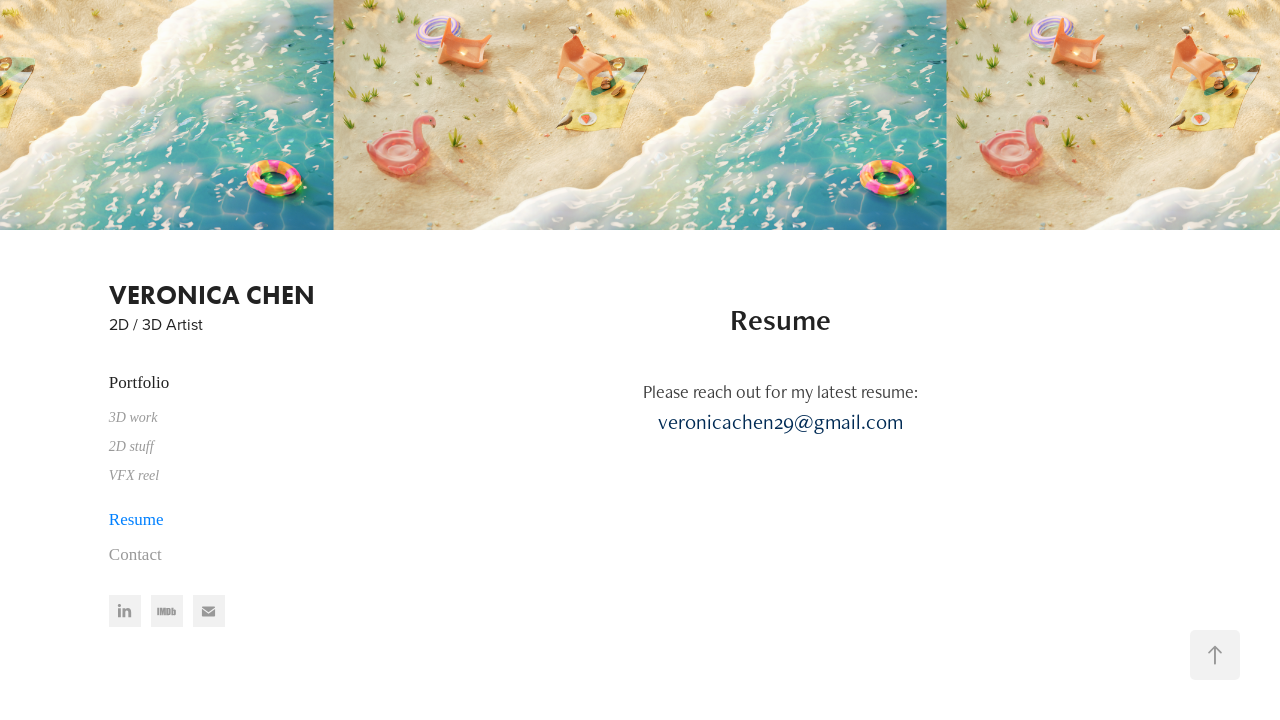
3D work (133, 417)
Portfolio (139, 382)
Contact (135, 554)
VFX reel (134, 475)
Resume (136, 519)
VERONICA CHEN (212, 295)
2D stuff (131, 446)
